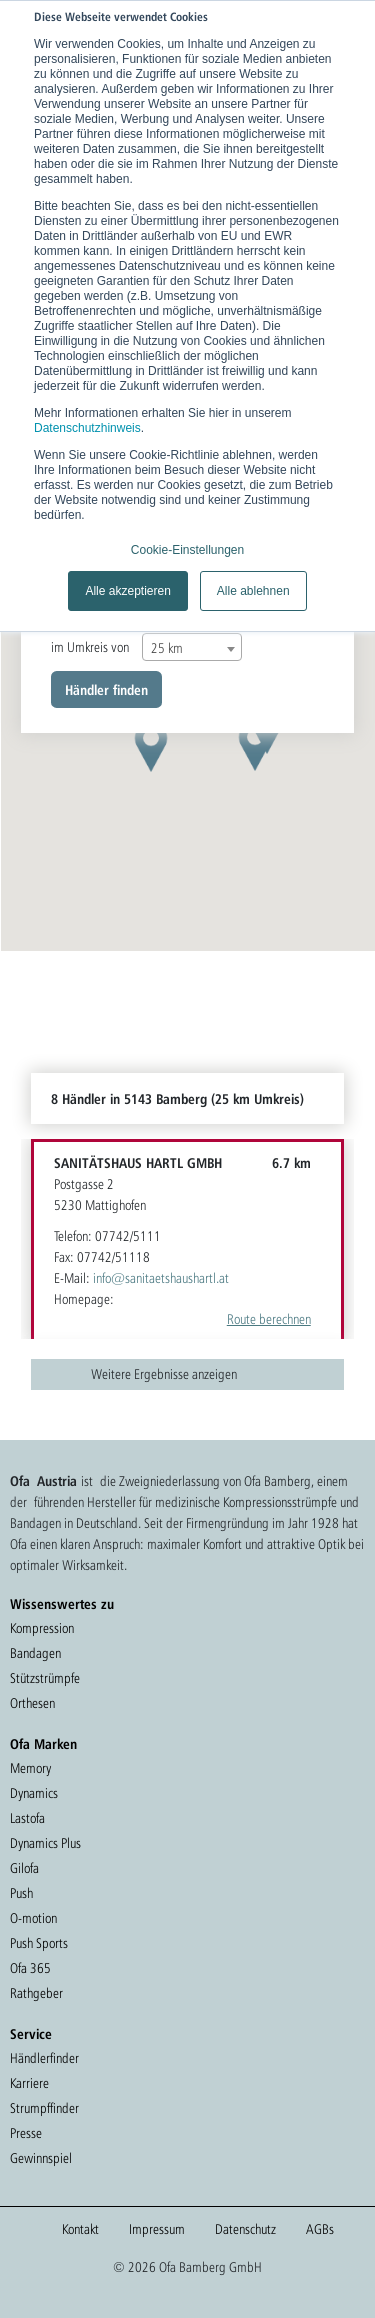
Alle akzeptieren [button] (127, 591)
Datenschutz (245, 2229)
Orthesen (32, 1703)
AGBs (320, 2229)
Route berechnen (269, 1319)
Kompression (42, 1628)
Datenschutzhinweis (87, 428)
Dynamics (34, 1793)
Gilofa (24, 1868)
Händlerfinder (44, 2058)
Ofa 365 (30, 1968)
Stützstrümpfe (45, 1678)
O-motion (33, 1918)
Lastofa (27, 1818)
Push (21, 1893)
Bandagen (35, 1653)
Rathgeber (36, 1993)
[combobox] (192, 647)
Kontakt (80, 2229)
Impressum (157, 2229)
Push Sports (39, 1943)
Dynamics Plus (45, 1843)
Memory (30, 1768)
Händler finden (106, 689)
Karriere (29, 2083)
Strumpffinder (44, 2108)
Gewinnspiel (41, 2158)
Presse (26, 2133)
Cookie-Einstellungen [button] (187, 550)
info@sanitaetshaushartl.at (161, 1278)
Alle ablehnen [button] (253, 591)
